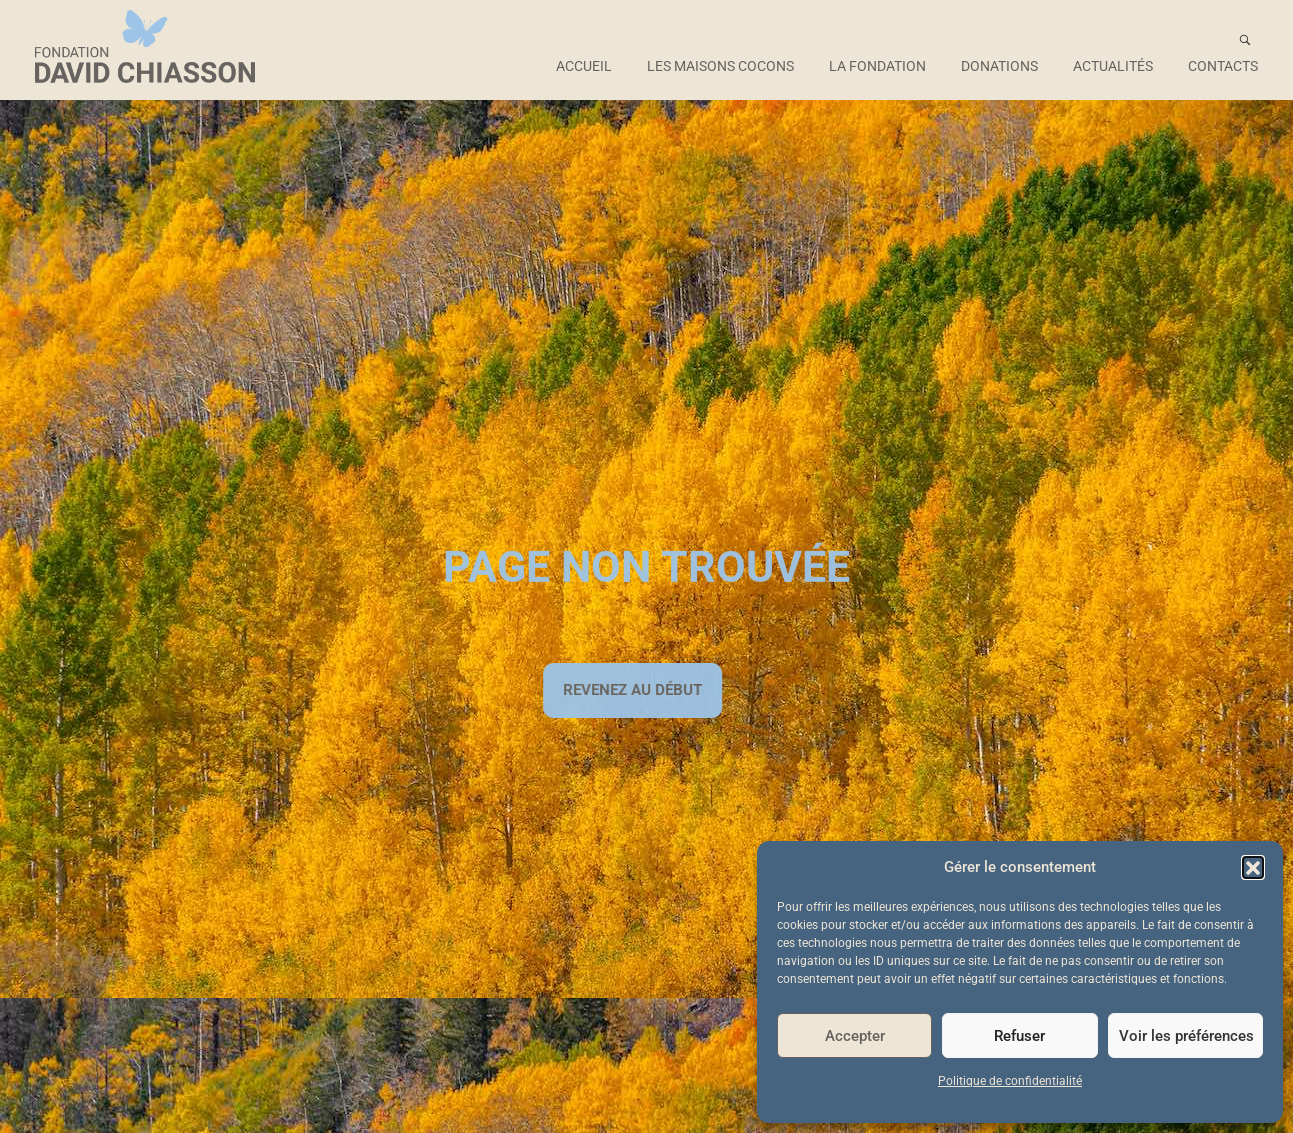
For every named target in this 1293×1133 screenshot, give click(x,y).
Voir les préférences (1186, 1036)
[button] (1253, 867)
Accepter (855, 1036)
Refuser (1019, 1036)
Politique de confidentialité (1010, 1081)
